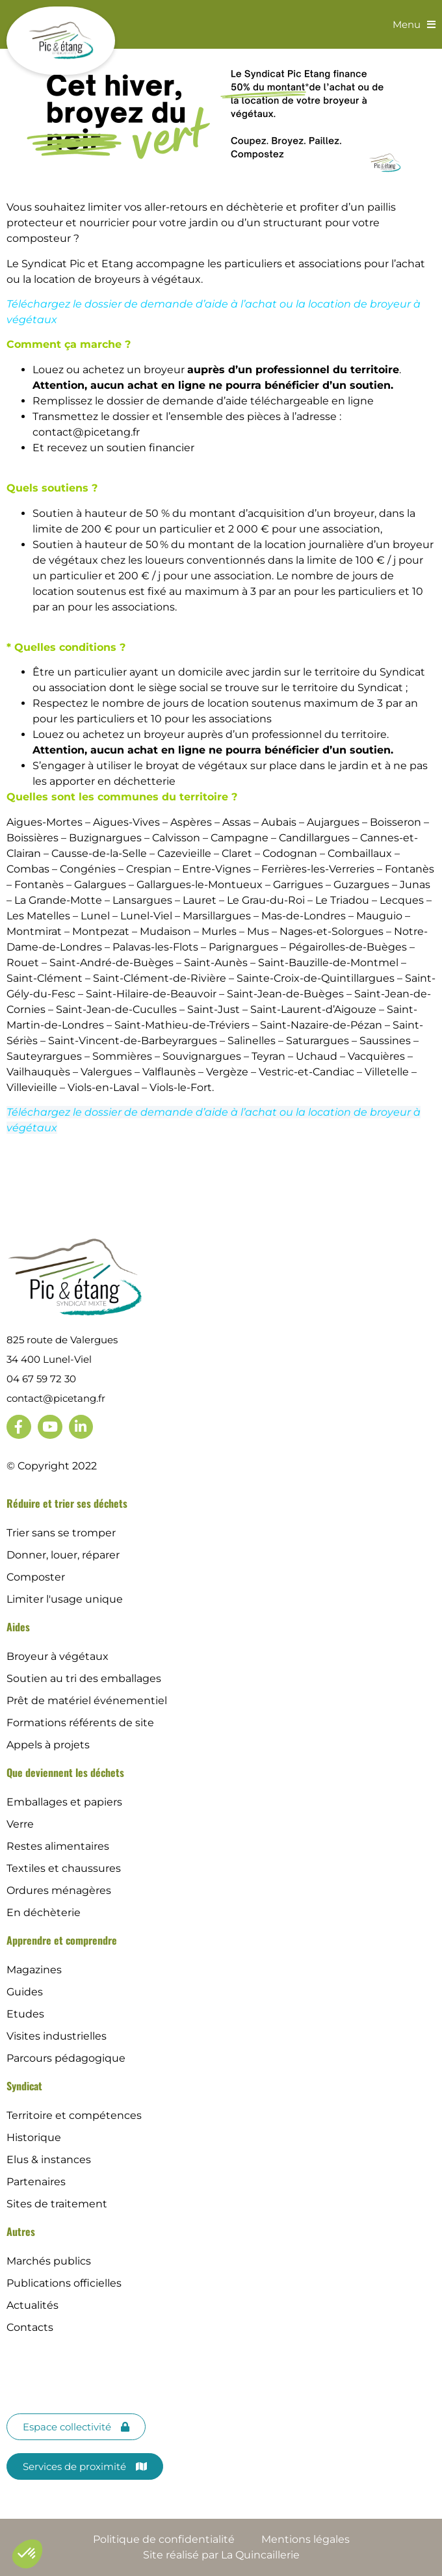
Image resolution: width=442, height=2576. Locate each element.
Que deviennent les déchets (65, 1772)
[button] (27, 2553)
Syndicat (24, 2086)
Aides (18, 1627)
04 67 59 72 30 (41, 1379)
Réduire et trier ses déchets (66, 1503)
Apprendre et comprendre (61, 1940)
